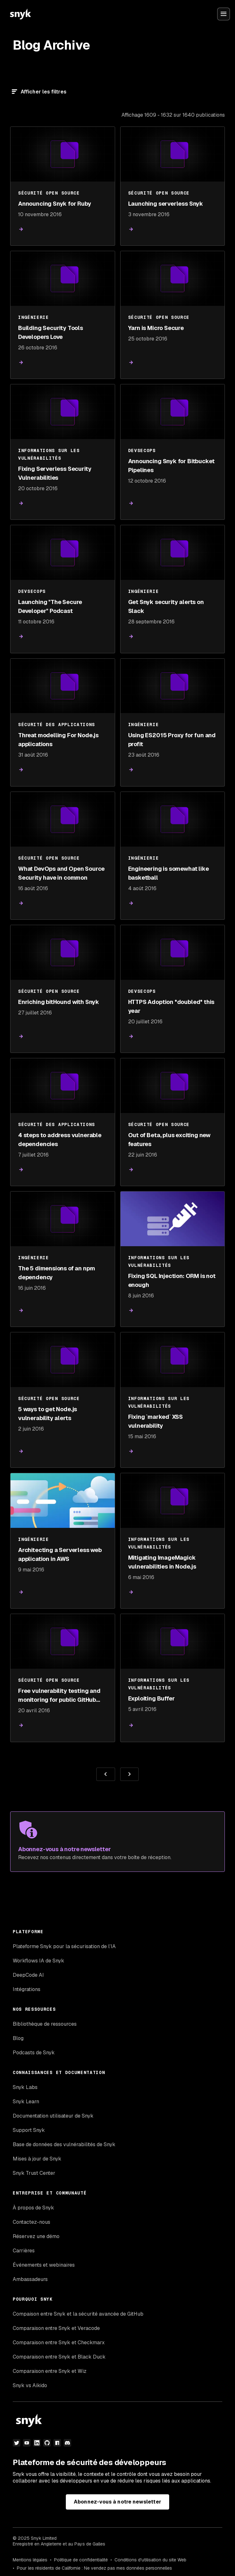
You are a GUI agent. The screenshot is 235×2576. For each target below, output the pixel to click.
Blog (18, 2038)
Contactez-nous (31, 2222)
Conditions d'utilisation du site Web (150, 2560)
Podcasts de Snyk (34, 2052)
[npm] (57, 2443)
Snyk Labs (25, 2087)
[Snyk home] (20, 14)
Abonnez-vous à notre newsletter (117, 2501)
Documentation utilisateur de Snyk (53, 2115)
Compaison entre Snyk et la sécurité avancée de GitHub (78, 2314)
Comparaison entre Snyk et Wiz (49, 2371)
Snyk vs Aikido (30, 2385)
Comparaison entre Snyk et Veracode (56, 2328)
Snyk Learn (26, 2101)
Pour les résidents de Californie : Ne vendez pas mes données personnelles (94, 2568)
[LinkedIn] (37, 2443)
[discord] (67, 2443)
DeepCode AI (28, 1975)
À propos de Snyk (33, 2207)
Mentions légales (30, 2560)
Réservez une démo (36, 2236)
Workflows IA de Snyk (38, 1960)
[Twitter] (16, 2443)
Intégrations (26, 1989)
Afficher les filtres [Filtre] (43, 91)
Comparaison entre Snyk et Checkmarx (59, 2342)
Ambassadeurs (30, 2279)
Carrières (24, 2250)
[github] (47, 2443)
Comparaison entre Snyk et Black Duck (59, 2356)
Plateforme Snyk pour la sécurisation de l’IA (64, 1946)
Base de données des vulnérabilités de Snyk (64, 2144)
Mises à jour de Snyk (37, 2158)
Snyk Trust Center (34, 2173)
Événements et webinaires (44, 2265)
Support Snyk (29, 2130)
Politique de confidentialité (81, 2560)
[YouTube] (27, 2443)
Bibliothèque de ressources (45, 2024)
